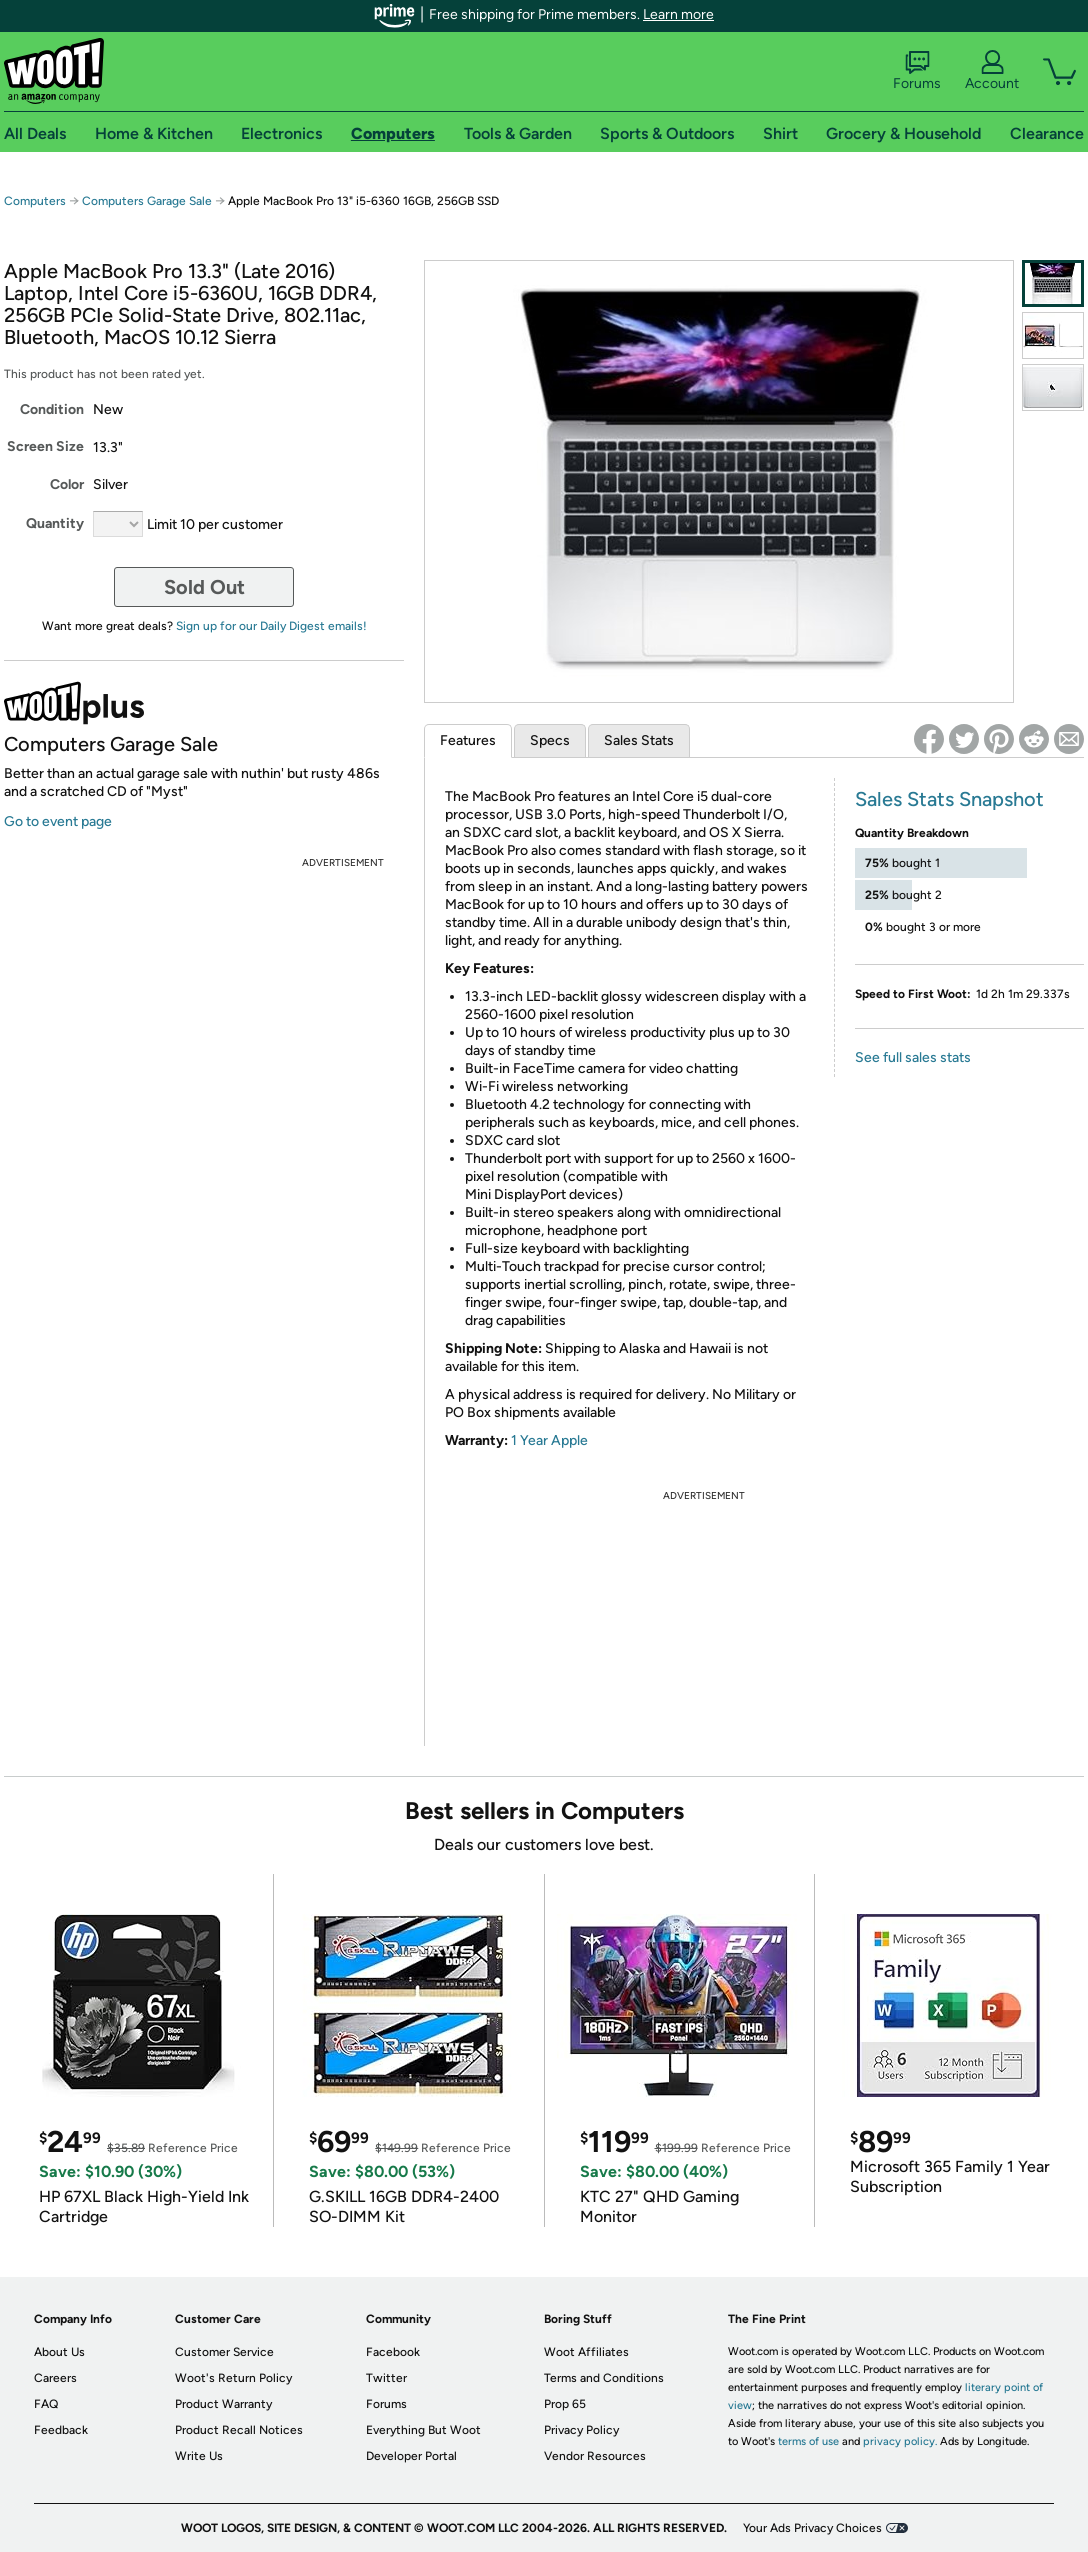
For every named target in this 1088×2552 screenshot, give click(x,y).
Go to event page (58, 821)
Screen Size (45, 446)
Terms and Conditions (604, 2378)
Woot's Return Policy (233, 2378)
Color (67, 484)
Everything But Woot (423, 2430)
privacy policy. (900, 2441)
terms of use (808, 2441)
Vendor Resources (595, 2456)
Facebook (393, 2352)
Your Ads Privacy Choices (812, 2528)
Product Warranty (223, 2404)
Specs (550, 740)
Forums (917, 71)
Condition (52, 409)
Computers (35, 201)
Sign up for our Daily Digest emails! (271, 626)
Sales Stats (639, 740)
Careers (55, 2378)
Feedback (61, 2430)
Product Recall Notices (239, 2430)
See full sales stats (913, 1057)
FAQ (46, 2404)
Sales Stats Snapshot (949, 799)
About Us (59, 2352)
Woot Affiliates (586, 2352)
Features (468, 740)
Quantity (55, 523)
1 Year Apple (549, 1440)
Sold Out (204, 587)
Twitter (386, 2378)
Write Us (199, 2456)
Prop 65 (565, 2404)
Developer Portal (411, 2456)
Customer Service (224, 2352)
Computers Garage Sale (147, 201)
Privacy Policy (581, 2430)
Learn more (678, 14)
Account (992, 71)
